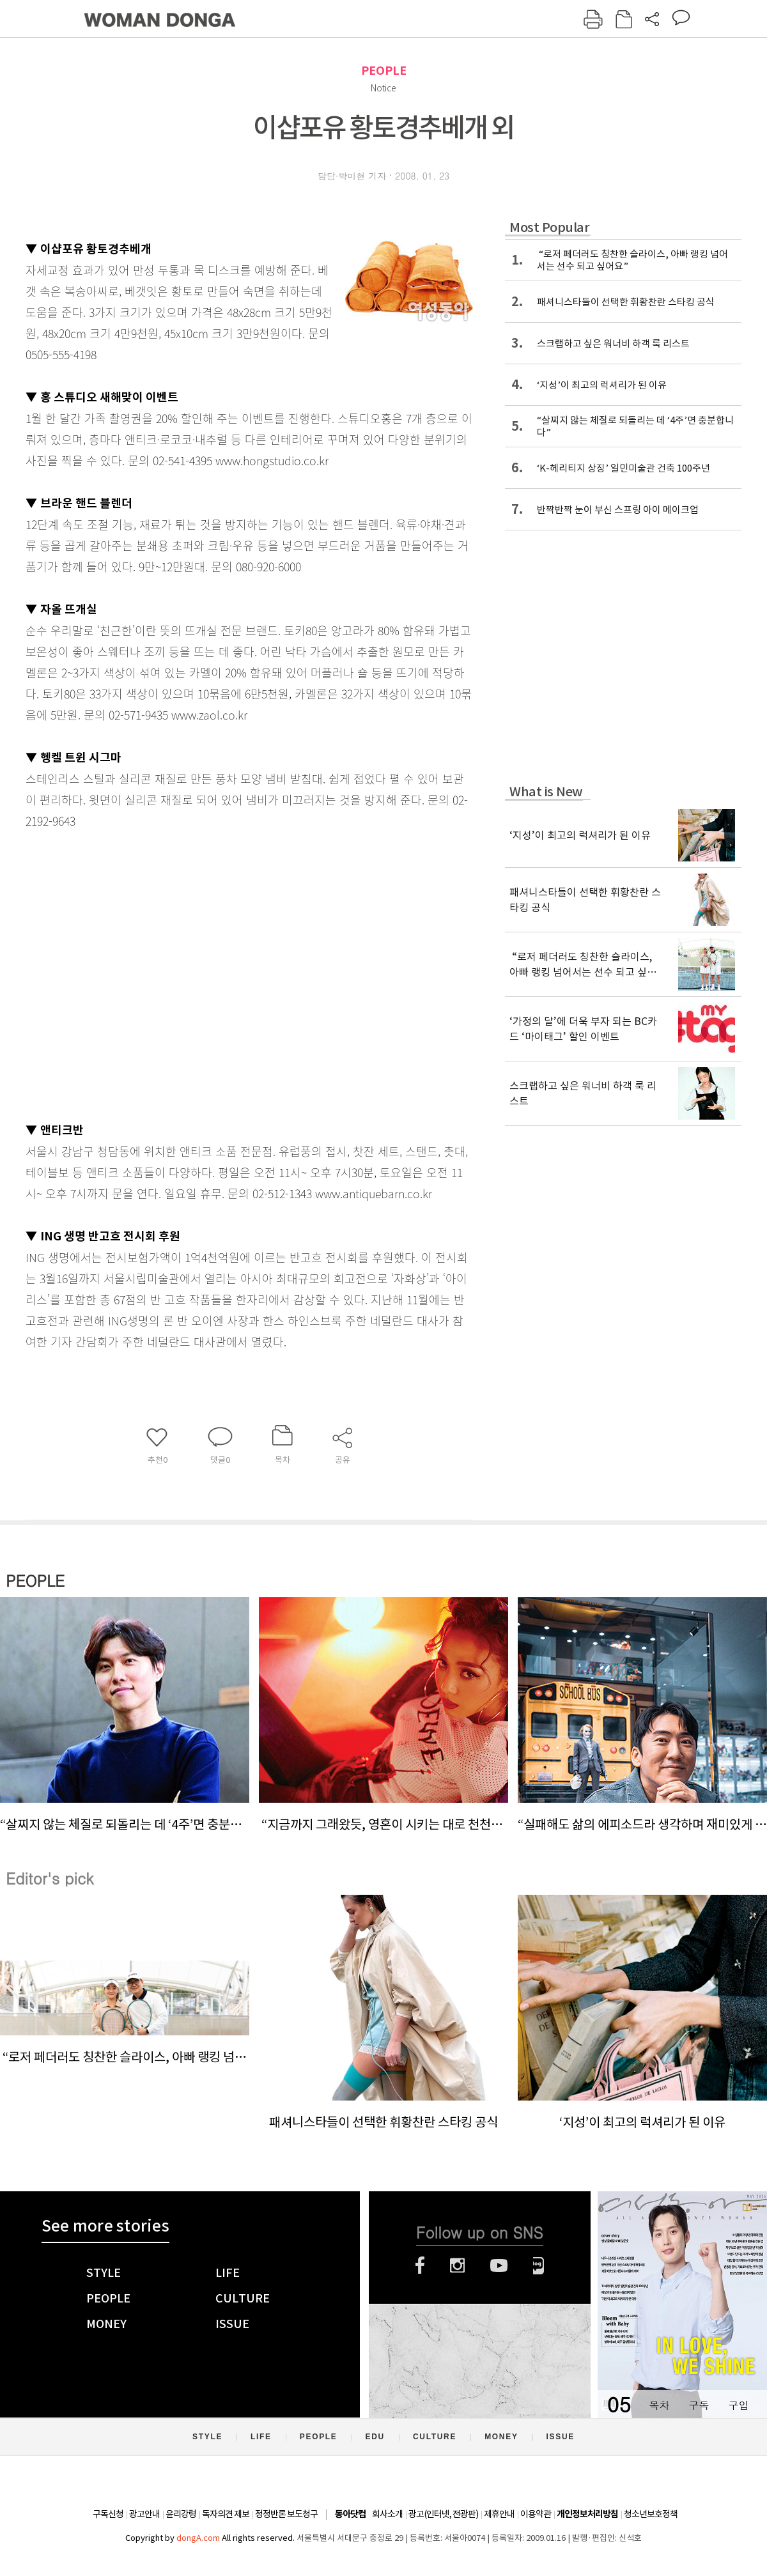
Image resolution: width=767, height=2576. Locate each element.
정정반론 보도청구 (286, 2514)
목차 (659, 2405)
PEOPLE (384, 70)
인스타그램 (457, 2265)
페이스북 (419, 2265)
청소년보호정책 (651, 2514)
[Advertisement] (120, 972)
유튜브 (498, 2265)
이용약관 (535, 2514)
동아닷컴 (350, 2514)
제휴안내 (499, 2514)
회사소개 (387, 2514)
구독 (698, 2405)
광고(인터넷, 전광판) (443, 2514)
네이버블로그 (538, 2265)
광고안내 (144, 2514)
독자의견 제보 (225, 2514)
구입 (738, 2405)
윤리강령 (181, 2514)
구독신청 (108, 2514)
